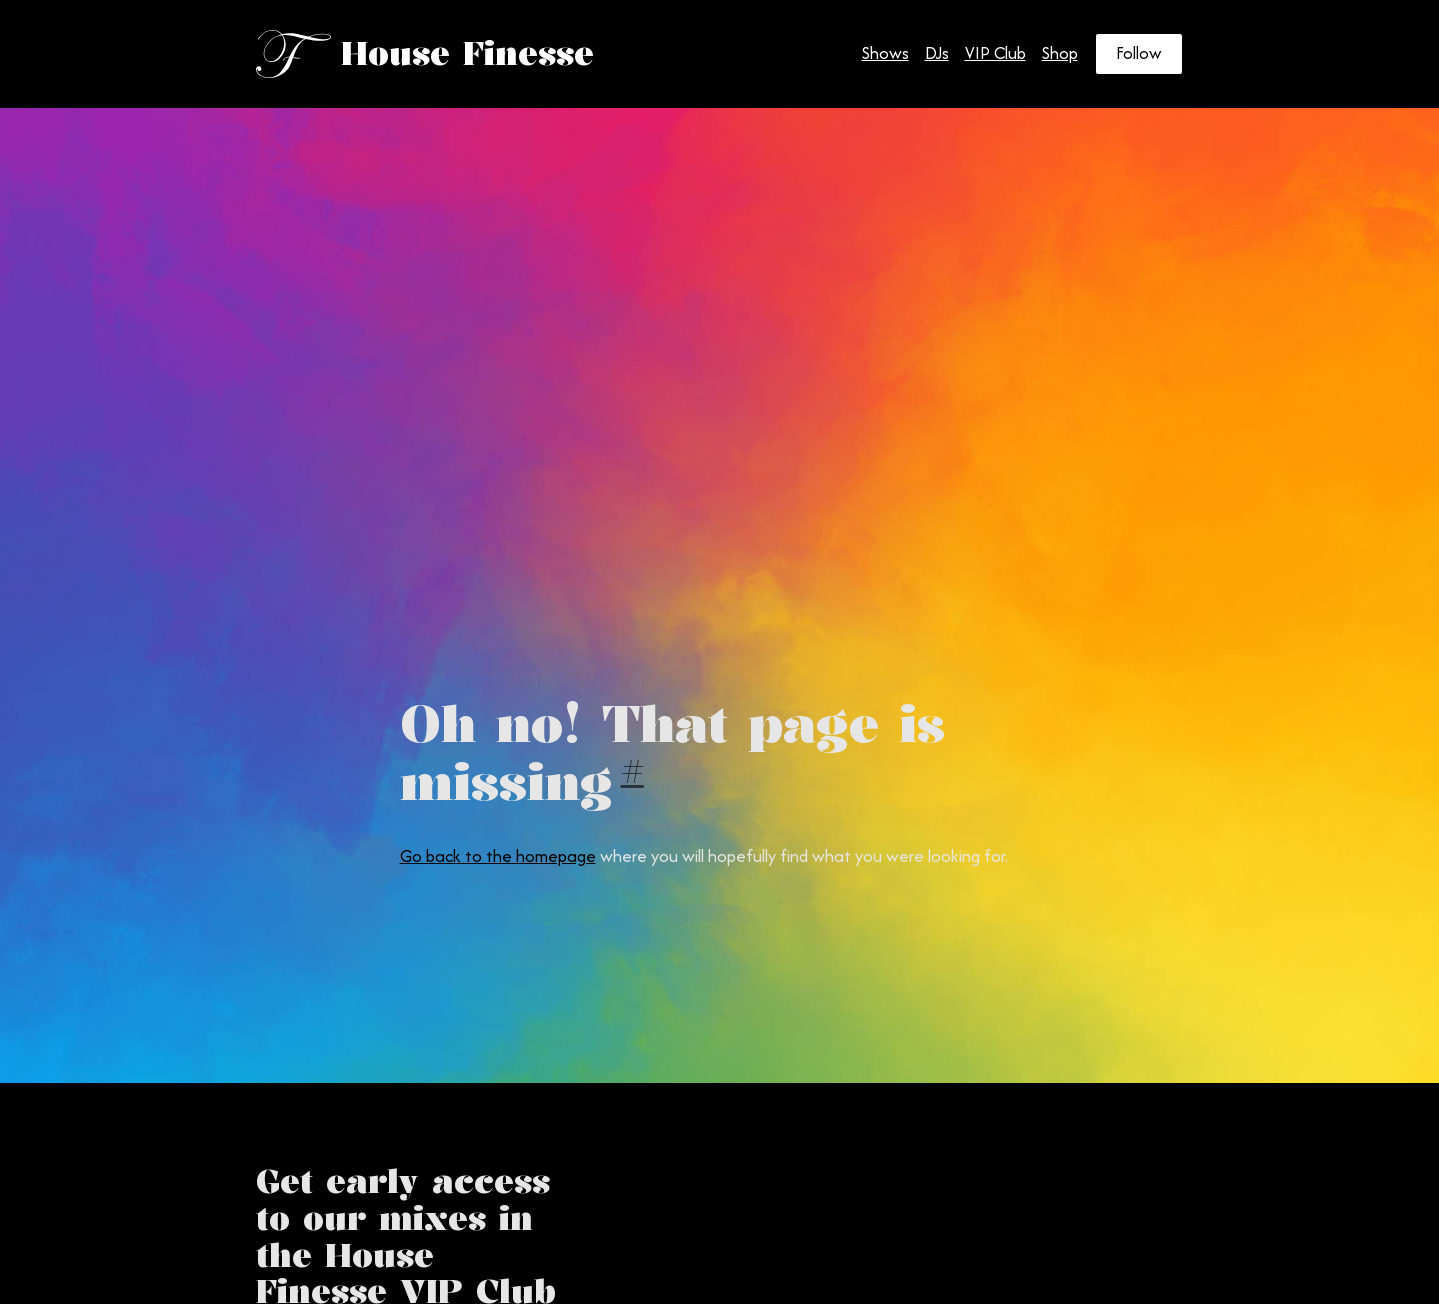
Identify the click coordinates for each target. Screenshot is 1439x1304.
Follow (1139, 53)
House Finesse (467, 53)
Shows (885, 53)
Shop (1060, 53)
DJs (937, 53)
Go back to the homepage (498, 856)
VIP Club (995, 53)
